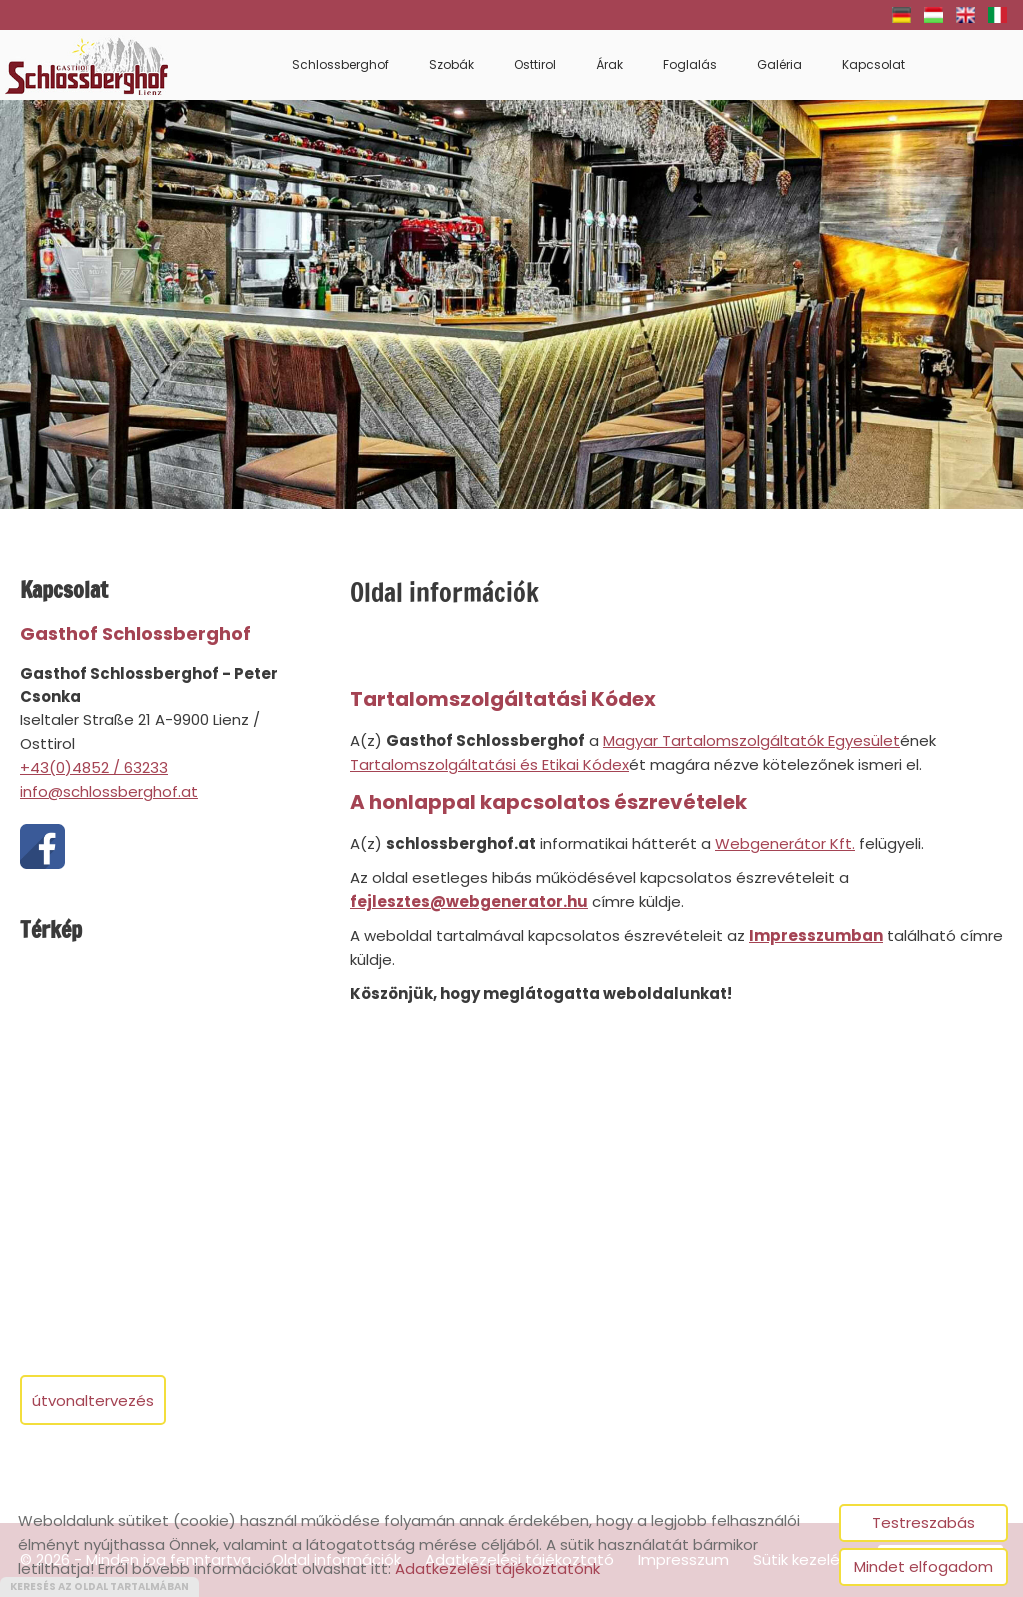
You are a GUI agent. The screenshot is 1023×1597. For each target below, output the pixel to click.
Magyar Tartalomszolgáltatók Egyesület (751, 740)
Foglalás (690, 64)
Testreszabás (923, 1522)
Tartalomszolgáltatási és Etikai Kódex (489, 764)
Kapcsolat (873, 64)
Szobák (451, 64)
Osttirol (535, 64)
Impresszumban (816, 935)
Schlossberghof (340, 64)
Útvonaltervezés (93, 1400)
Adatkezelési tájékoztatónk (497, 1568)
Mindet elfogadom (923, 1566)
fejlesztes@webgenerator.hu (469, 901)
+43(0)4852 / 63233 (94, 767)
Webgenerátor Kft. (785, 843)
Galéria (779, 64)
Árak (609, 64)
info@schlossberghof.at (109, 791)
